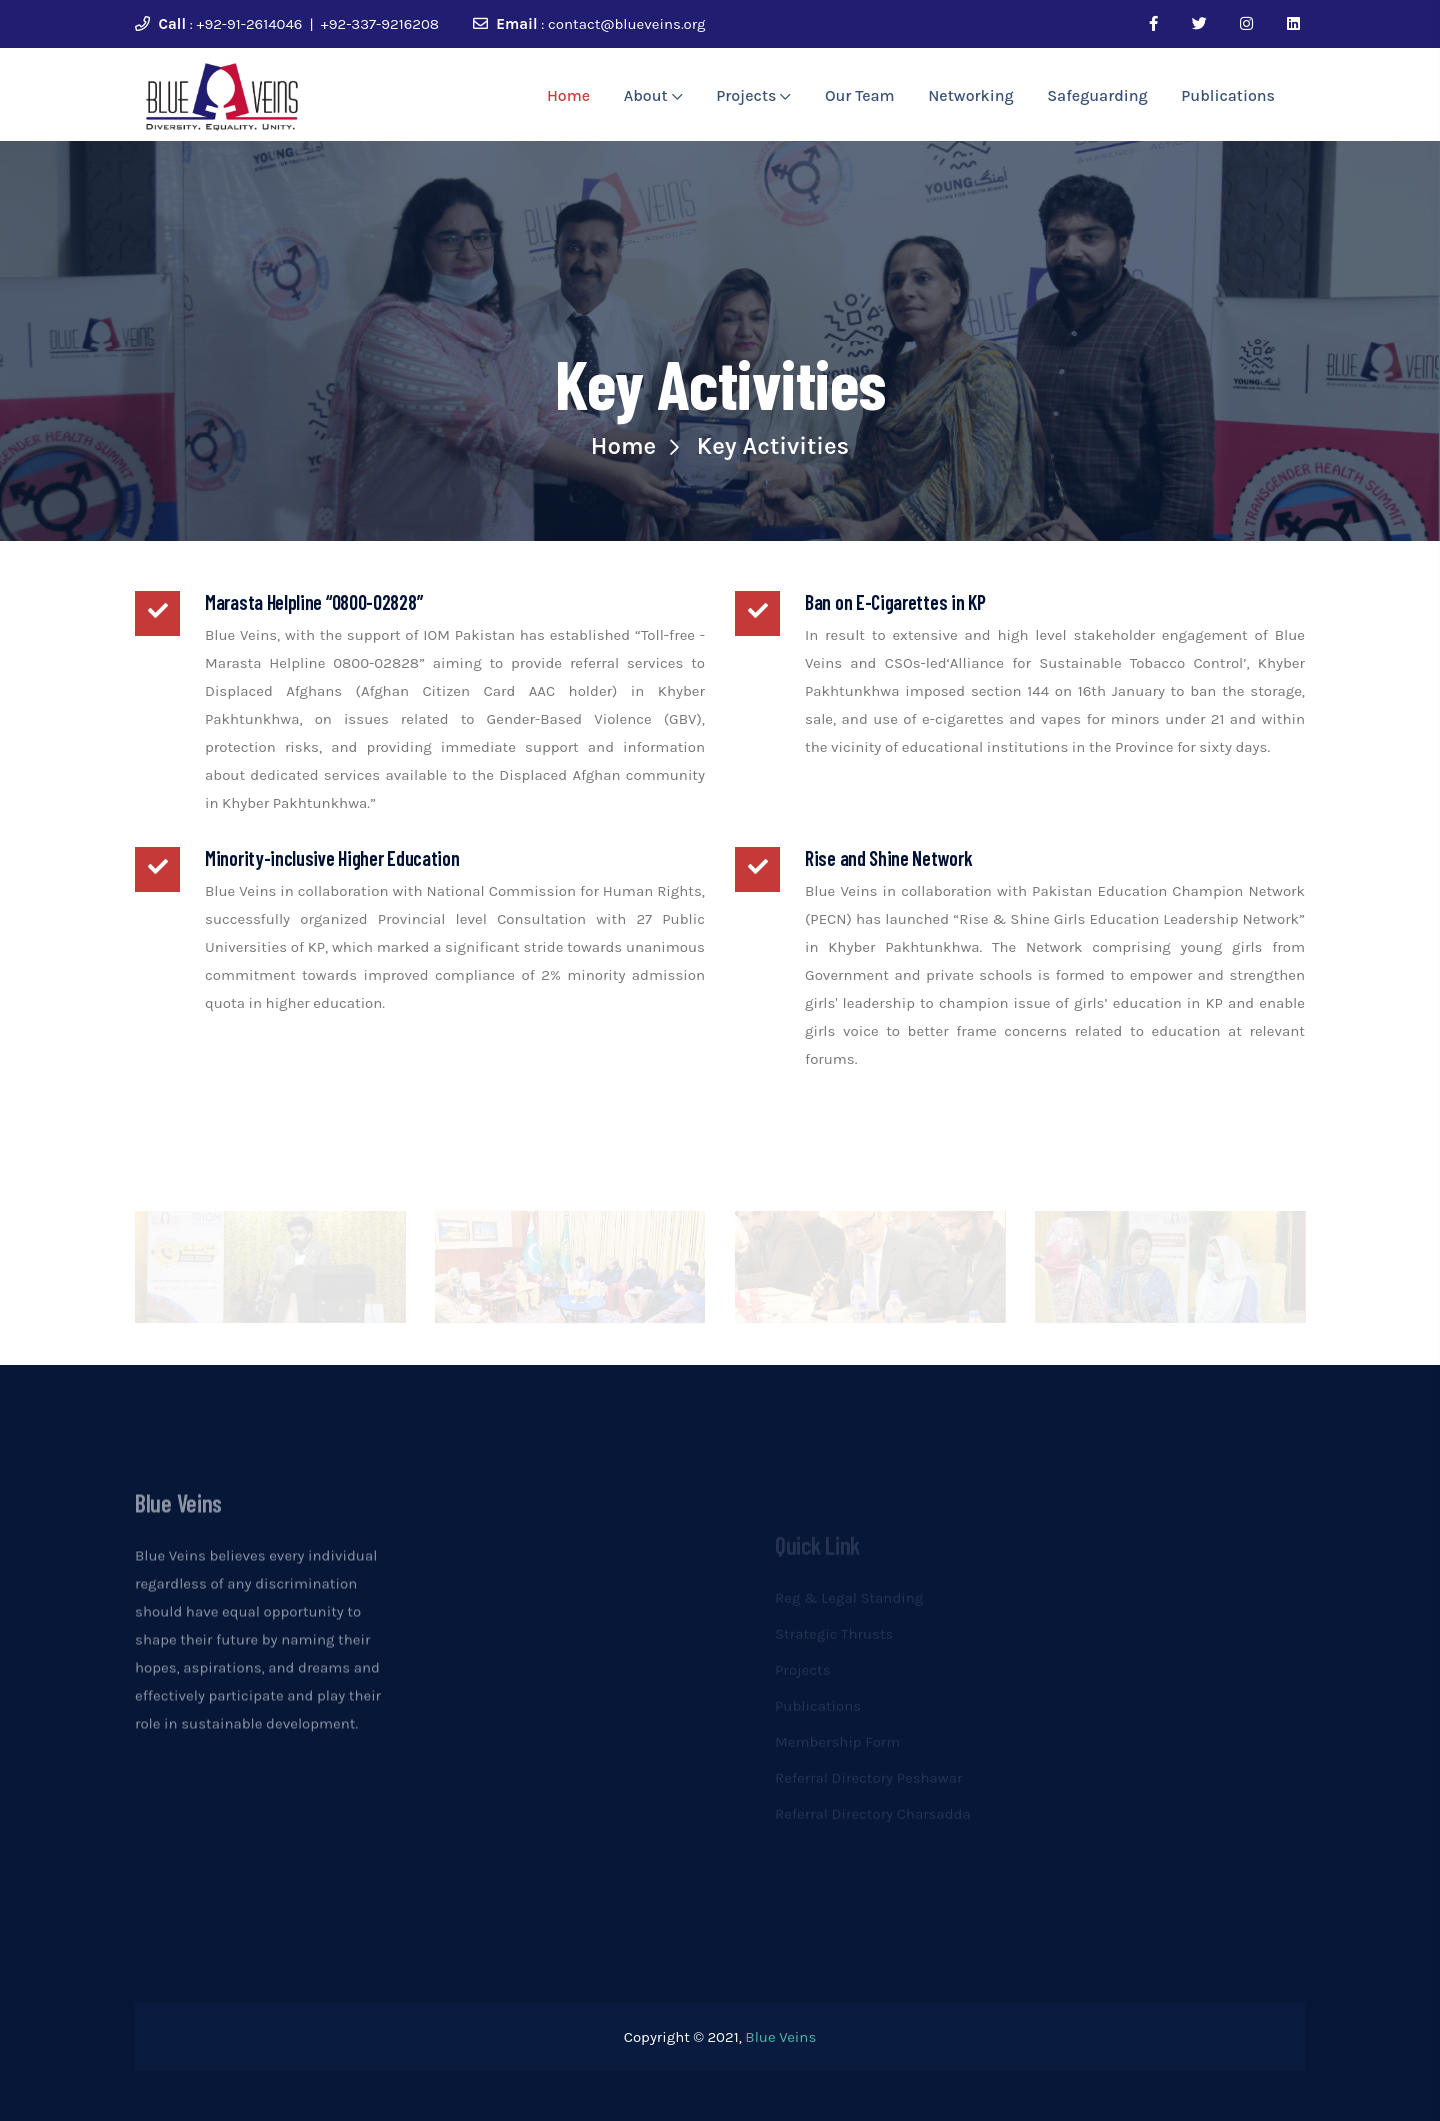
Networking (970, 95)
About (653, 95)
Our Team (860, 95)
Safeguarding (1097, 95)
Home (568, 95)
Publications (1228, 95)
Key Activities (773, 446)
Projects (753, 95)
